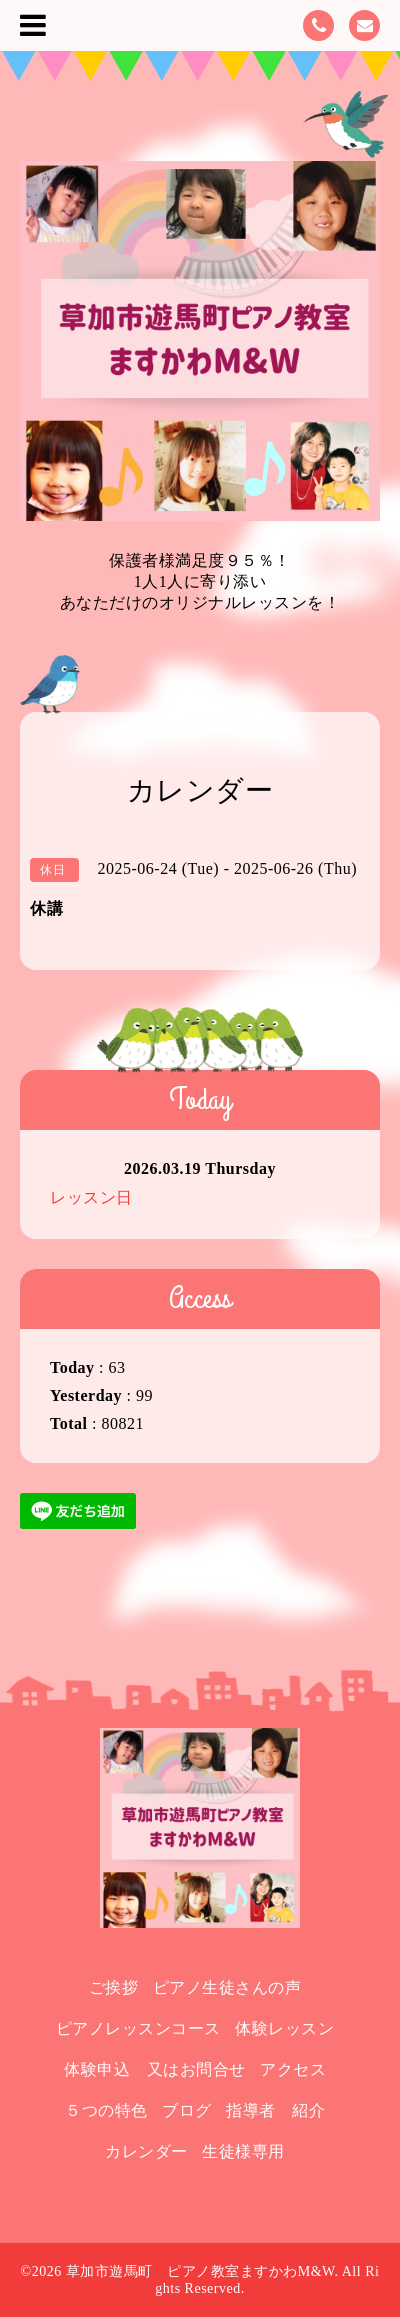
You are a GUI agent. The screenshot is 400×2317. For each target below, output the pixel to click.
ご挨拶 (114, 1987)
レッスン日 (91, 1197)
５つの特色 (106, 2110)
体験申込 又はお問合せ (155, 2069)
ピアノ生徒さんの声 (227, 1987)
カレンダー (146, 2151)
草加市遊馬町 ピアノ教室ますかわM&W (200, 2271)
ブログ (187, 2110)
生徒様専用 (243, 2151)
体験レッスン (284, 2028)
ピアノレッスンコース (138, 2028)
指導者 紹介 (275, 2110)
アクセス (293, 2069)
